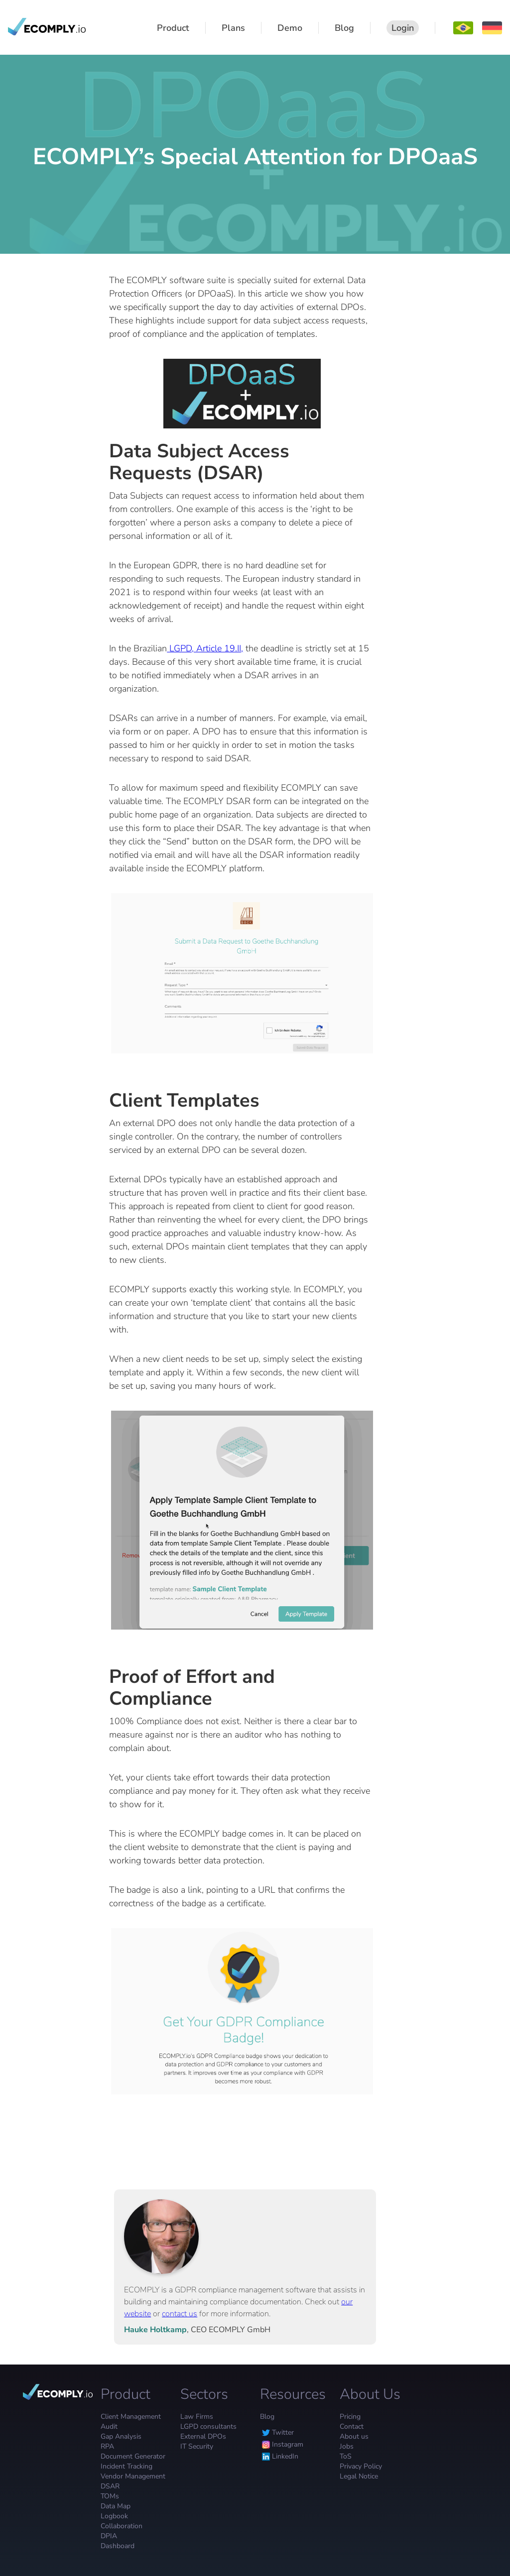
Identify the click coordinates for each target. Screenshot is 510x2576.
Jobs (347, 2446)
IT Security (196, 2446)
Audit (109, 2426)
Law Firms (196, 2416)
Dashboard (117, 2546)
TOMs (110, 2496)
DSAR (110, 2486)
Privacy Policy (361, 2466)
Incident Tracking (126, 2466)
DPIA (109, 2536)
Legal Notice (359, 2476)
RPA (107, 2446)
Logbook (114, 2516)
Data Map (115, 2506)
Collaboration (121, 2526)
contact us (179, 2313)
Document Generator (133, 2456)
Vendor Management (133, 2476)
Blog (267, 2416)
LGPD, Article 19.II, (205, 648)
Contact (352, 2426)
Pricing (350, 2416)
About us (354, 2436)
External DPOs (203, 2436)
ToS (346, 2456)
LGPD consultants (208, 2426)
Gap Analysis (121, 2436)
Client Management (131, 2416)
